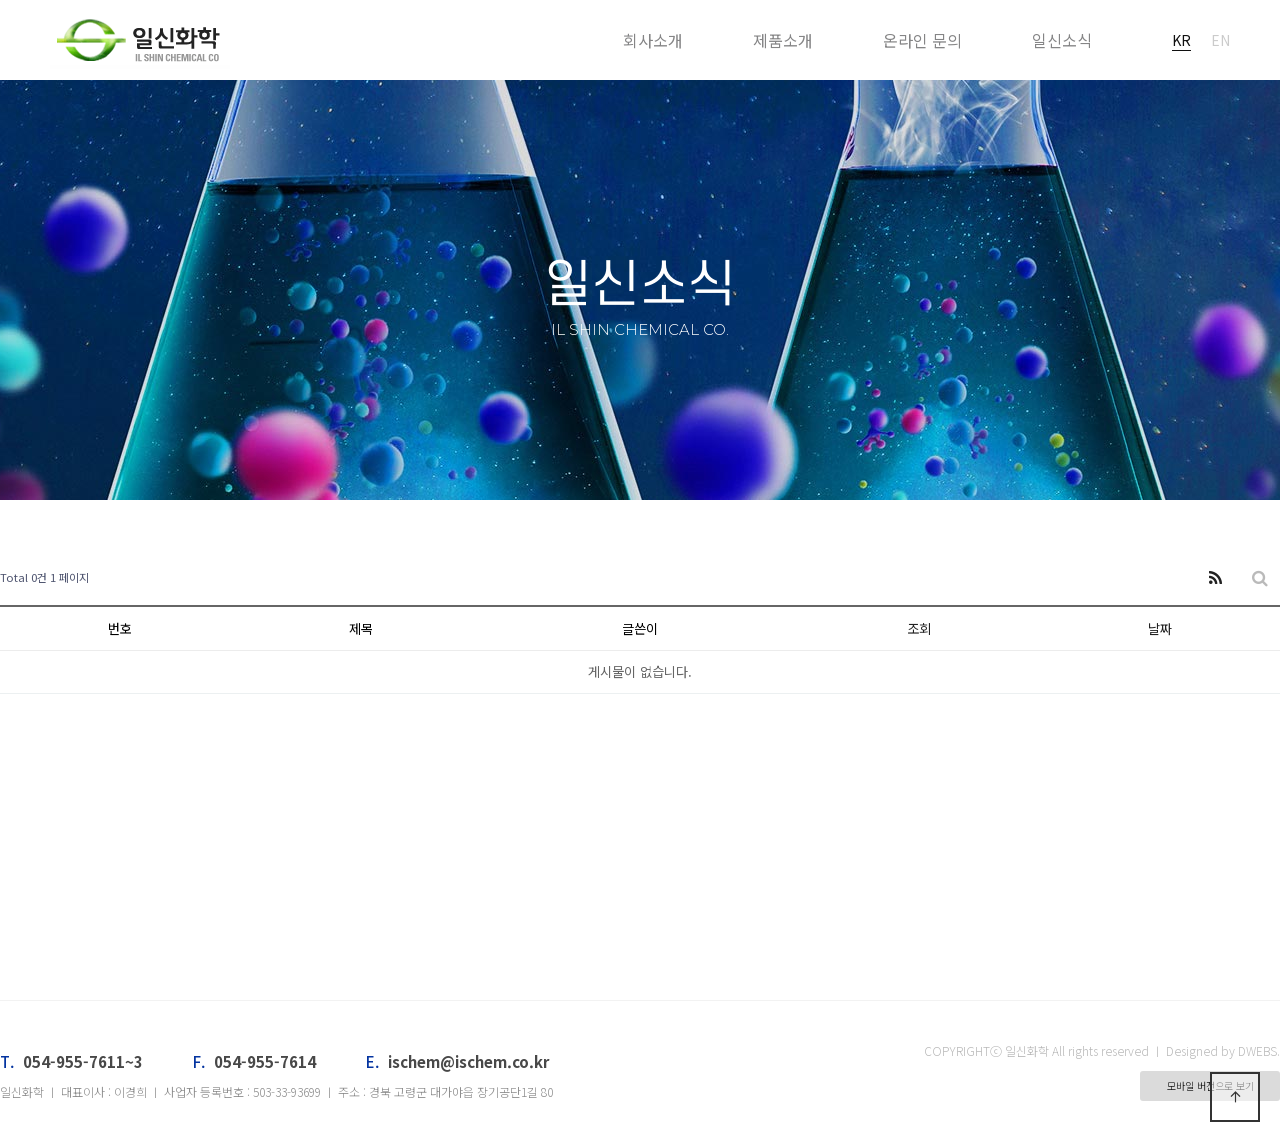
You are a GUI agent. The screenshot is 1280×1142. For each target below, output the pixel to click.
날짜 (1160, 628)
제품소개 (783, 40)
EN (1220, 40)
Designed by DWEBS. (1223, 1050)
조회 (919, 628)
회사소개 (653, 40)
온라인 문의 (922, 40)
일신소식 (1062, 40)
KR (1181, 40)
